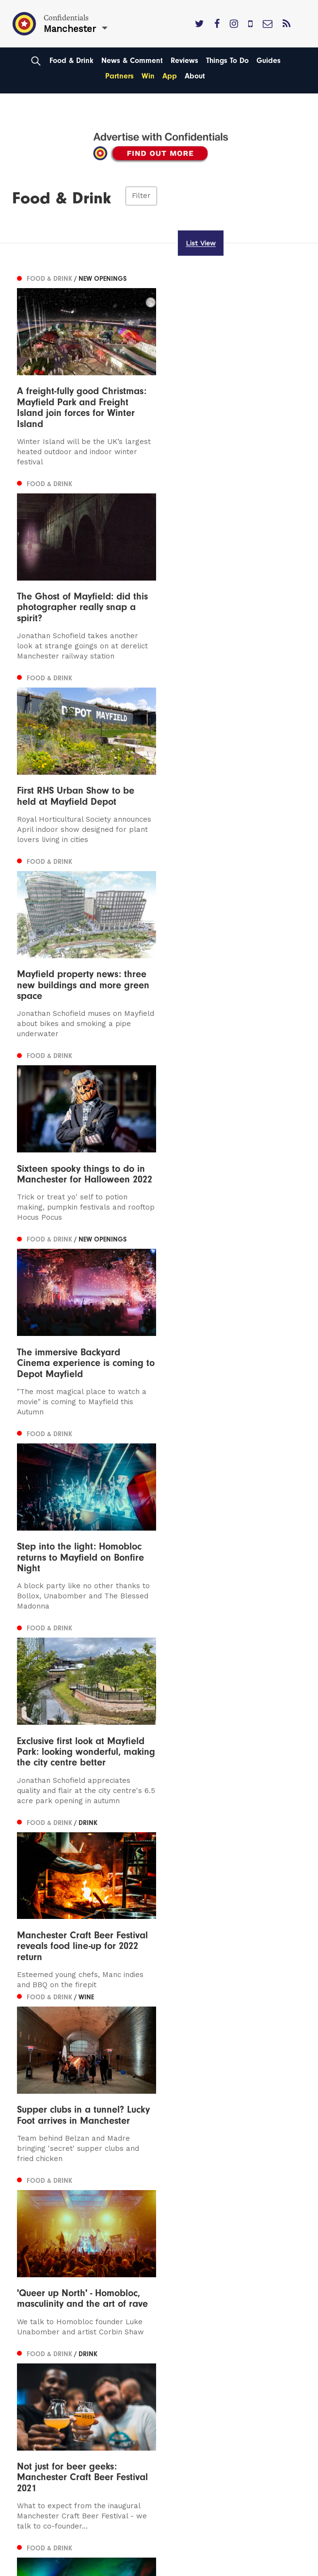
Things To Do (227, 60)
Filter (141, 196)
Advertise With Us (50, 2323)
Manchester (39, 2259)
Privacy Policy (42, 2350)
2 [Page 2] (44, 2177)
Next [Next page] (66, 2177)
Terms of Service (48, 2364)
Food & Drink (71, 60)
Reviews (184, 60)
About (195, 76)
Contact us (37, 2309)
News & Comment (132, 60)
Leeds (28, 2272)
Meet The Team (46, 2378)
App (169, 76)
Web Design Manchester (52, 2568)
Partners (119, 76)
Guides (268, 60)
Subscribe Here (46, 2337)
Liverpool (34, 2286)
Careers (31, 2392)
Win (148, 76)
